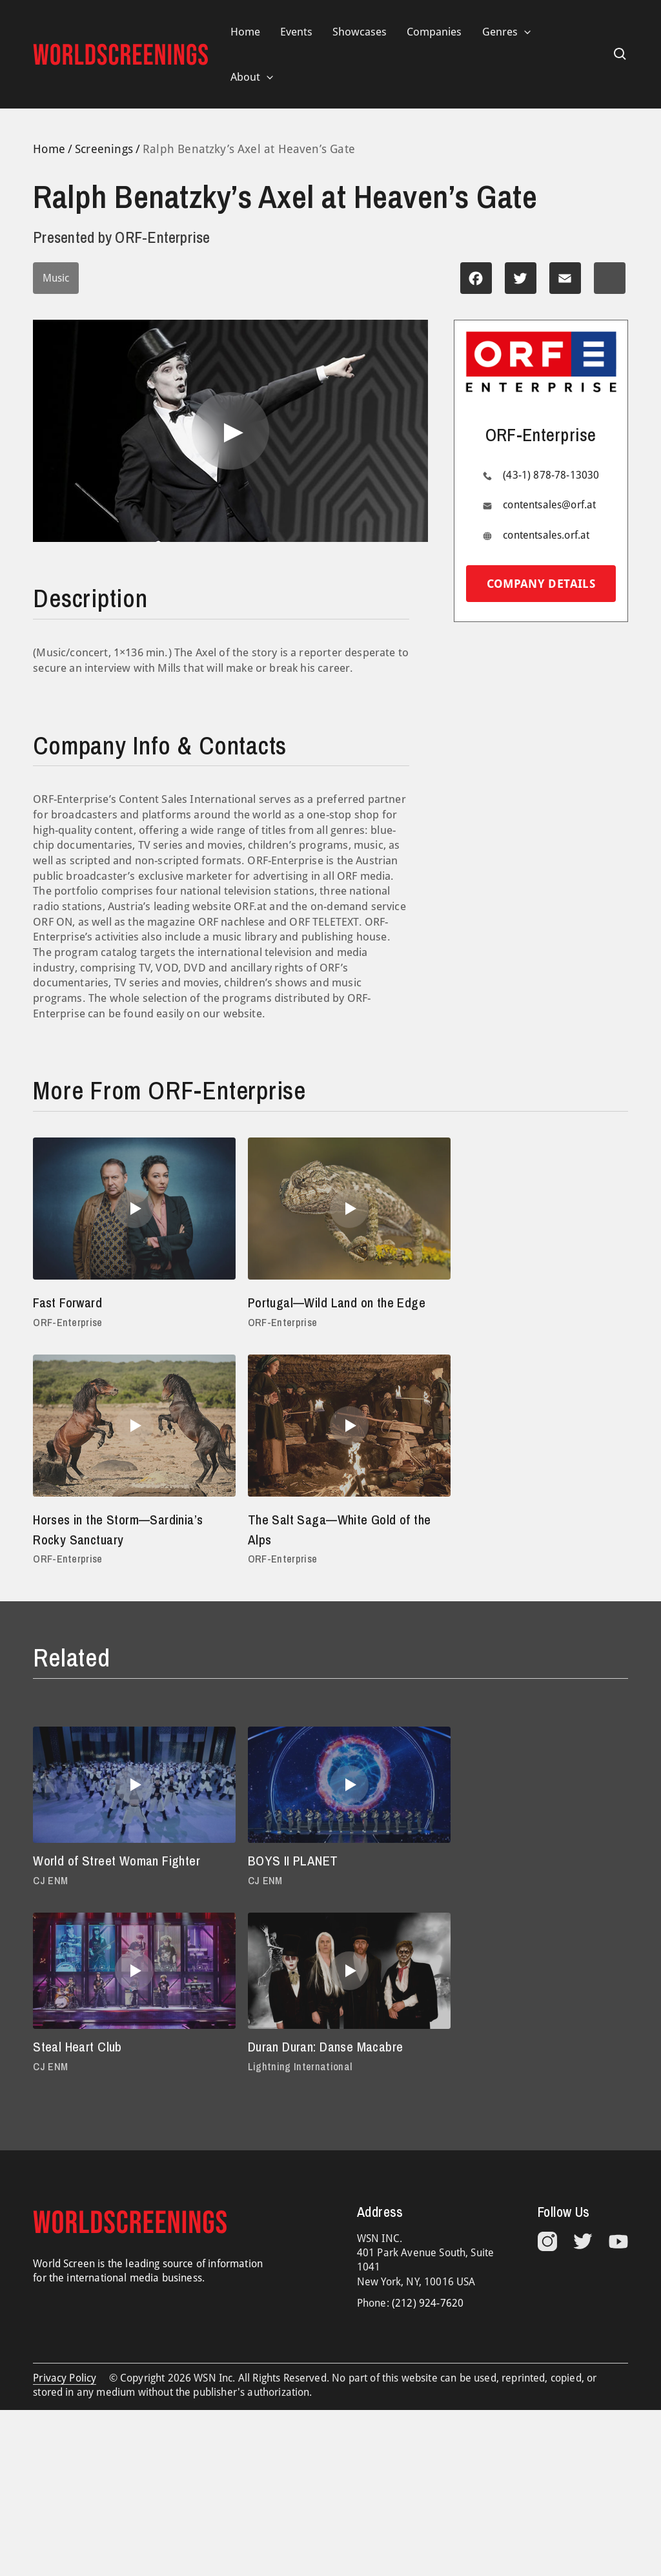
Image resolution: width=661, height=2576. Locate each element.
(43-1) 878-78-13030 (551, 476)
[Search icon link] (620, 54)
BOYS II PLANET (283, 1881)
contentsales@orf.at (549, 505)
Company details (541, 584)
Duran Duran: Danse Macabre (116, 2067)
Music (56, 279)
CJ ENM (50, 1901)
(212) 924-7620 (427, 2324)
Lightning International (86, 2087)
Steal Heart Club (484, 1881)
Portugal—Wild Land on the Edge (330, 1303)
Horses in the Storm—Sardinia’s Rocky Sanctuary (529, 1313)
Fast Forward (70, 1303)
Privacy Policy (64, 2399)
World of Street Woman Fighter (121, 1881)
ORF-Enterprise (69, 1323)
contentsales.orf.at (546, 535)
